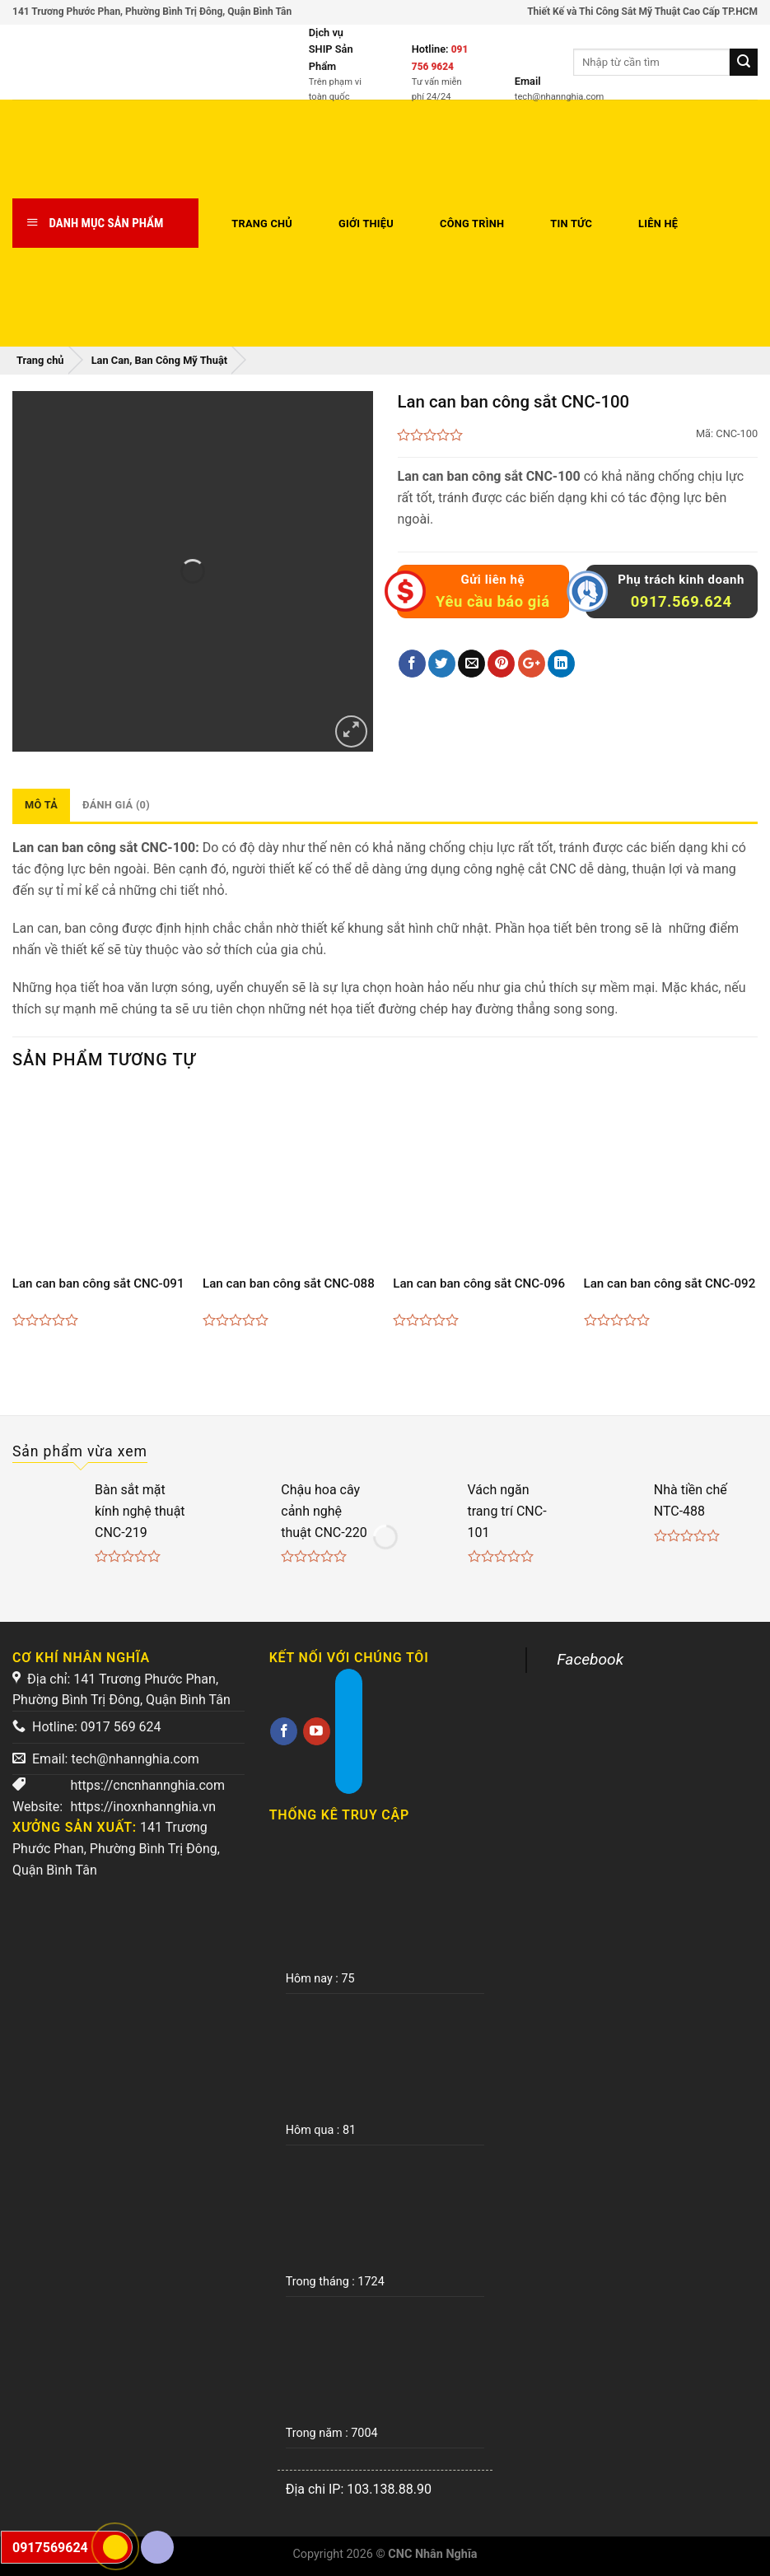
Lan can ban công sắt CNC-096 (479, 1283)
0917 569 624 (121, 1727)
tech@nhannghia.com (134, 1759)
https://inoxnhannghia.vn (143, 1806)
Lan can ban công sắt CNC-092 (670, 1283)
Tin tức (571, 223)
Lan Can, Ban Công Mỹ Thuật (159, 360)
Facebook (590, 1659)
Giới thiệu (366, 223)
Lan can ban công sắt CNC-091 (98, 1283)
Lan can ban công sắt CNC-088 (289, 1283)
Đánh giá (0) (116, 805)
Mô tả (41, 805)
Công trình (472, 223)
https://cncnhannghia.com (147, 1785)
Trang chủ (261, 223)
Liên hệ (658, 223)
